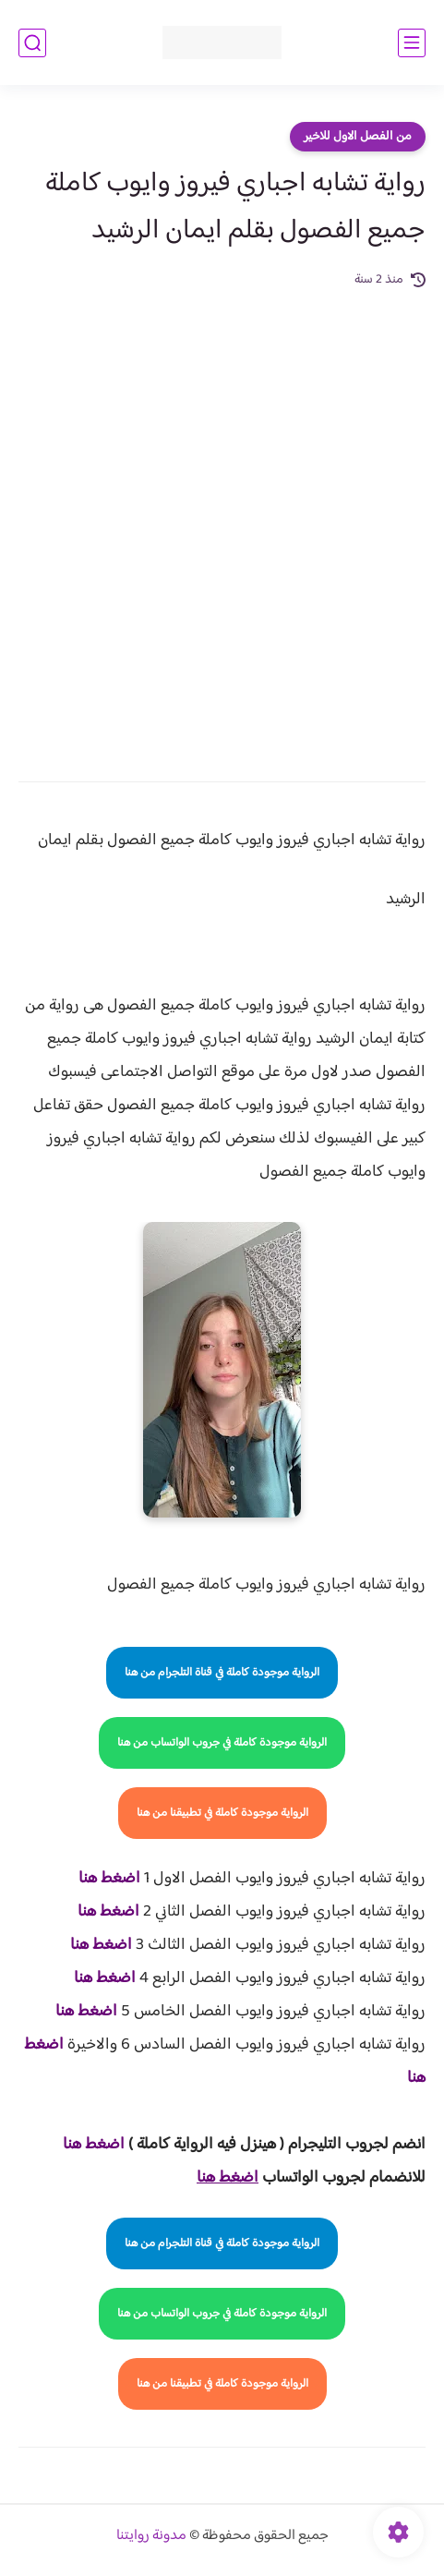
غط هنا (84, 2145)
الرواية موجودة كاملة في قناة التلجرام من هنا (222, 1673)
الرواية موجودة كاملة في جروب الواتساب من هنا (222, 1743)
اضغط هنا (109, 1879)
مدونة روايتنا (151, 2535)
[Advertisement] (222, 522)
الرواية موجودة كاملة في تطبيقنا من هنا (222, 1813)
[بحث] (32, 43)
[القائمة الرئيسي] (412, 43)
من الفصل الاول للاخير (358, 137)
